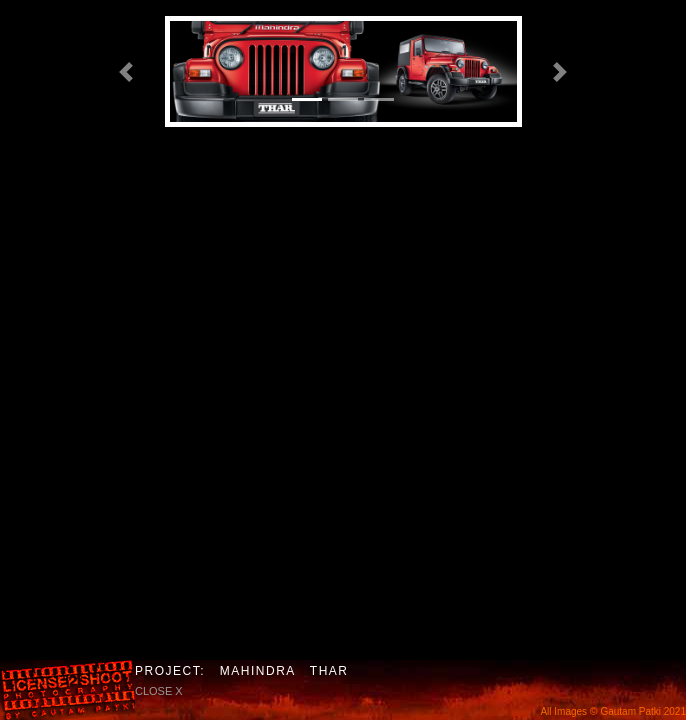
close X (159, 691)
